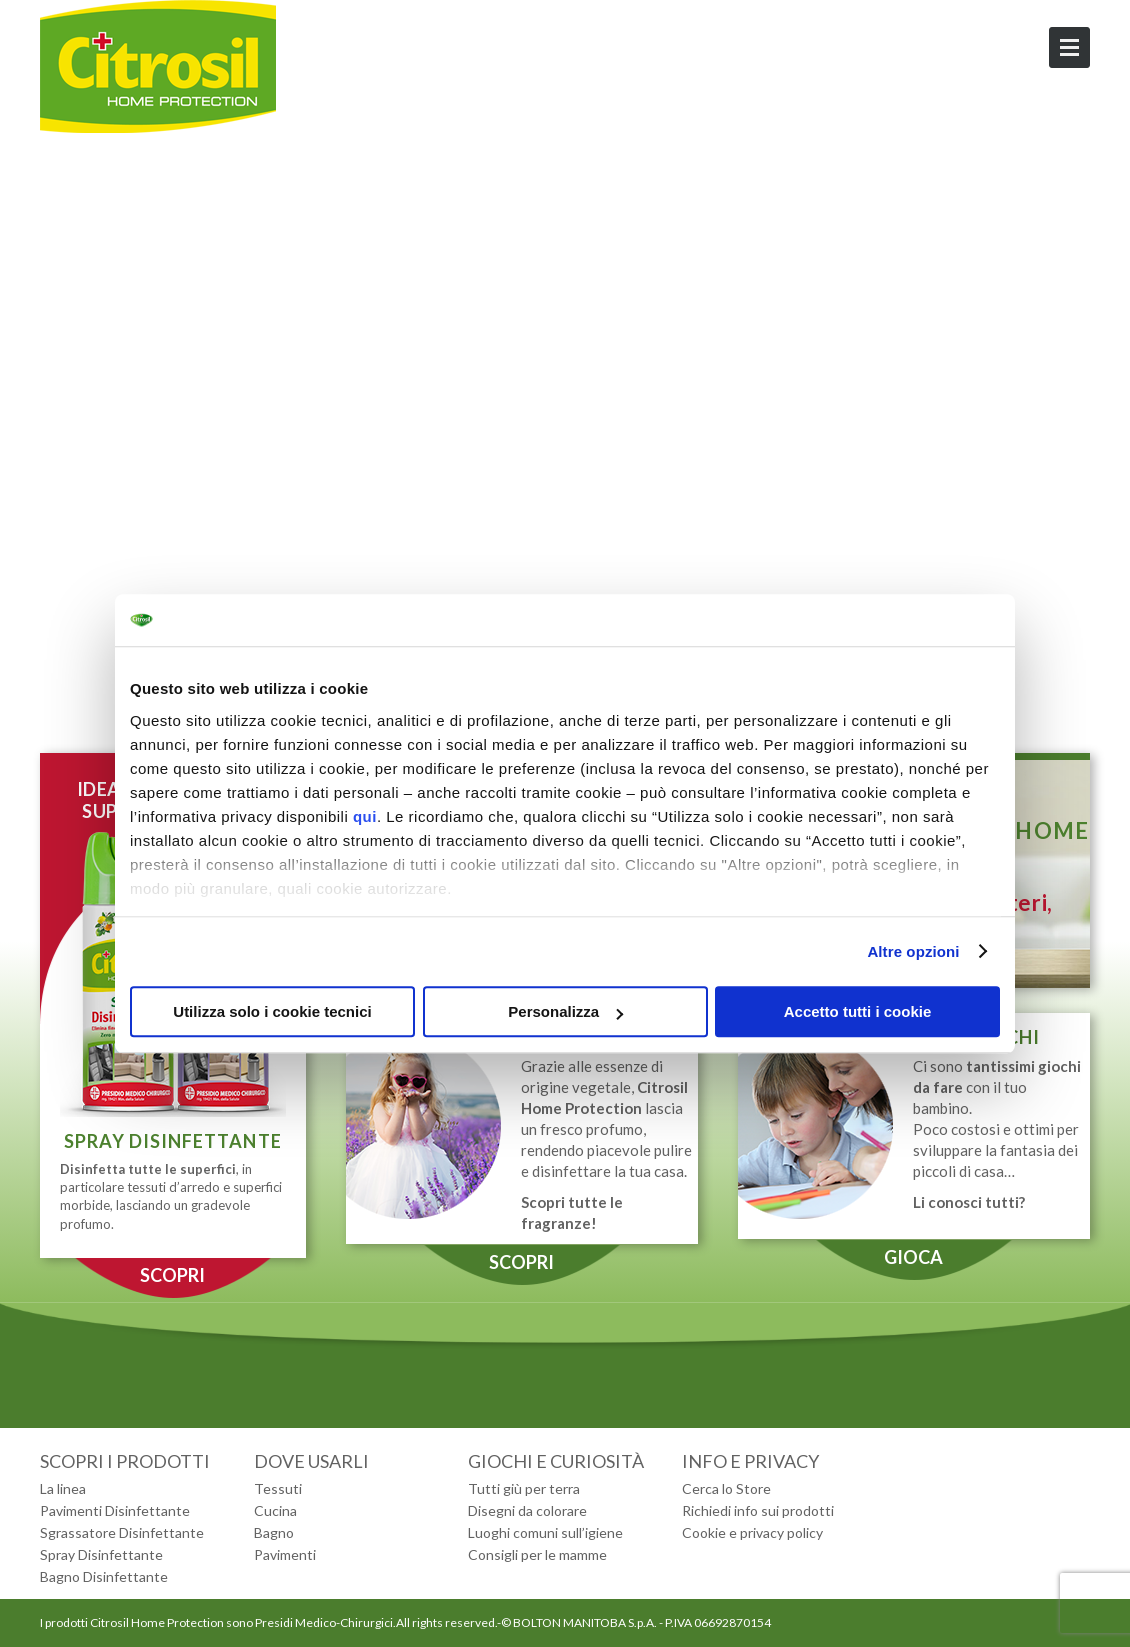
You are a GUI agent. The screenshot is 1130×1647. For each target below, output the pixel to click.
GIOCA (913, 1257)
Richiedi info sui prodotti (758, 1510)
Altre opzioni (913, 951)
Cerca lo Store (726, 1488)
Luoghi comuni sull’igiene (545, 1532)
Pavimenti (285, 1554)
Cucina (275, 1510)
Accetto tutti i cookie (858, 1011)
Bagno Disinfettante (104, 1576)
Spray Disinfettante (101, 1554)
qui (365, 816)
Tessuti (278, 1488)
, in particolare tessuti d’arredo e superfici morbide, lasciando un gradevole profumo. (171, 1196)
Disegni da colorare (527, 1510)
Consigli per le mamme (537, 1554)
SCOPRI (172, 1275)
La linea (63, 1488)
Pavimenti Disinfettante (115, 1510)
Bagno (274, 1532)
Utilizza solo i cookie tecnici (272, 1011)
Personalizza (565, 1011)
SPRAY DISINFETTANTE (173, 1141)
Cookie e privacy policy (752, 1532)
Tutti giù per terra (524, 1488)
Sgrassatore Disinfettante (122, 1532)
